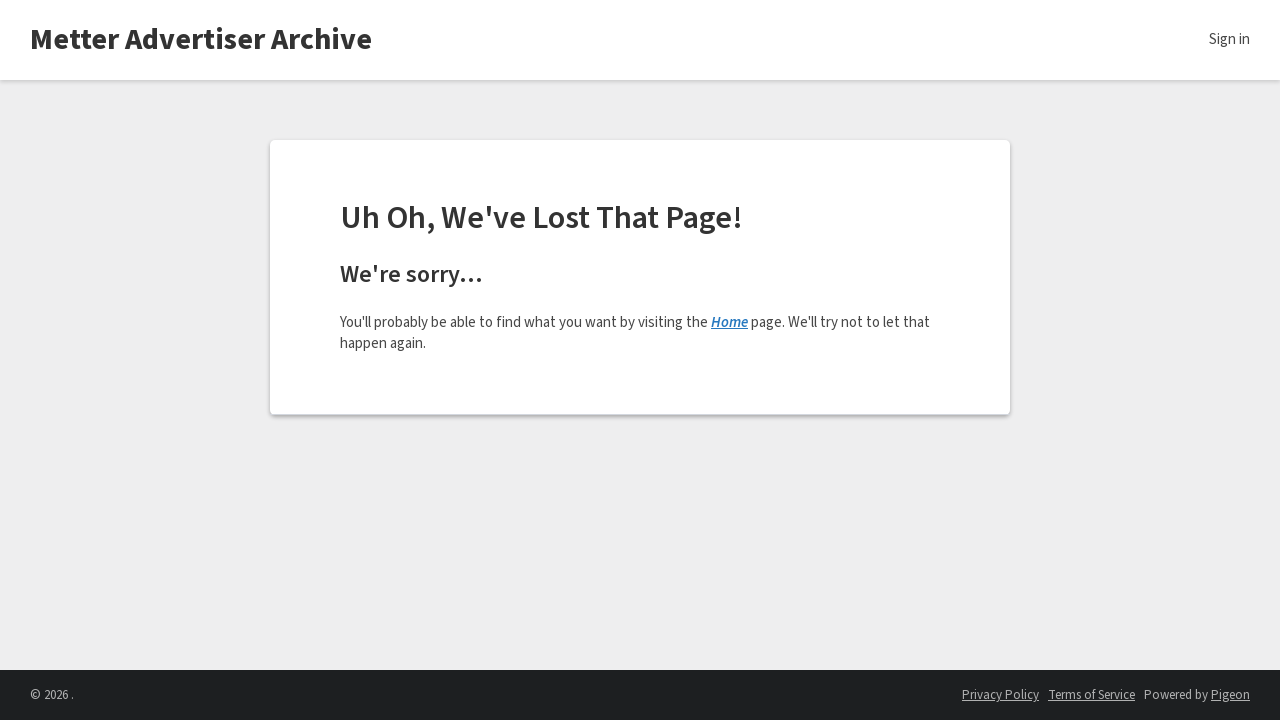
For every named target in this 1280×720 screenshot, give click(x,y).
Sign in (1229, 39)
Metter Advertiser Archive (201, 39)
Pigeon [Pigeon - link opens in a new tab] (1230, 695)
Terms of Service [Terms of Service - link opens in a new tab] (1091, 695)
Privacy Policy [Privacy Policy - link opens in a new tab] (1000, 695)
